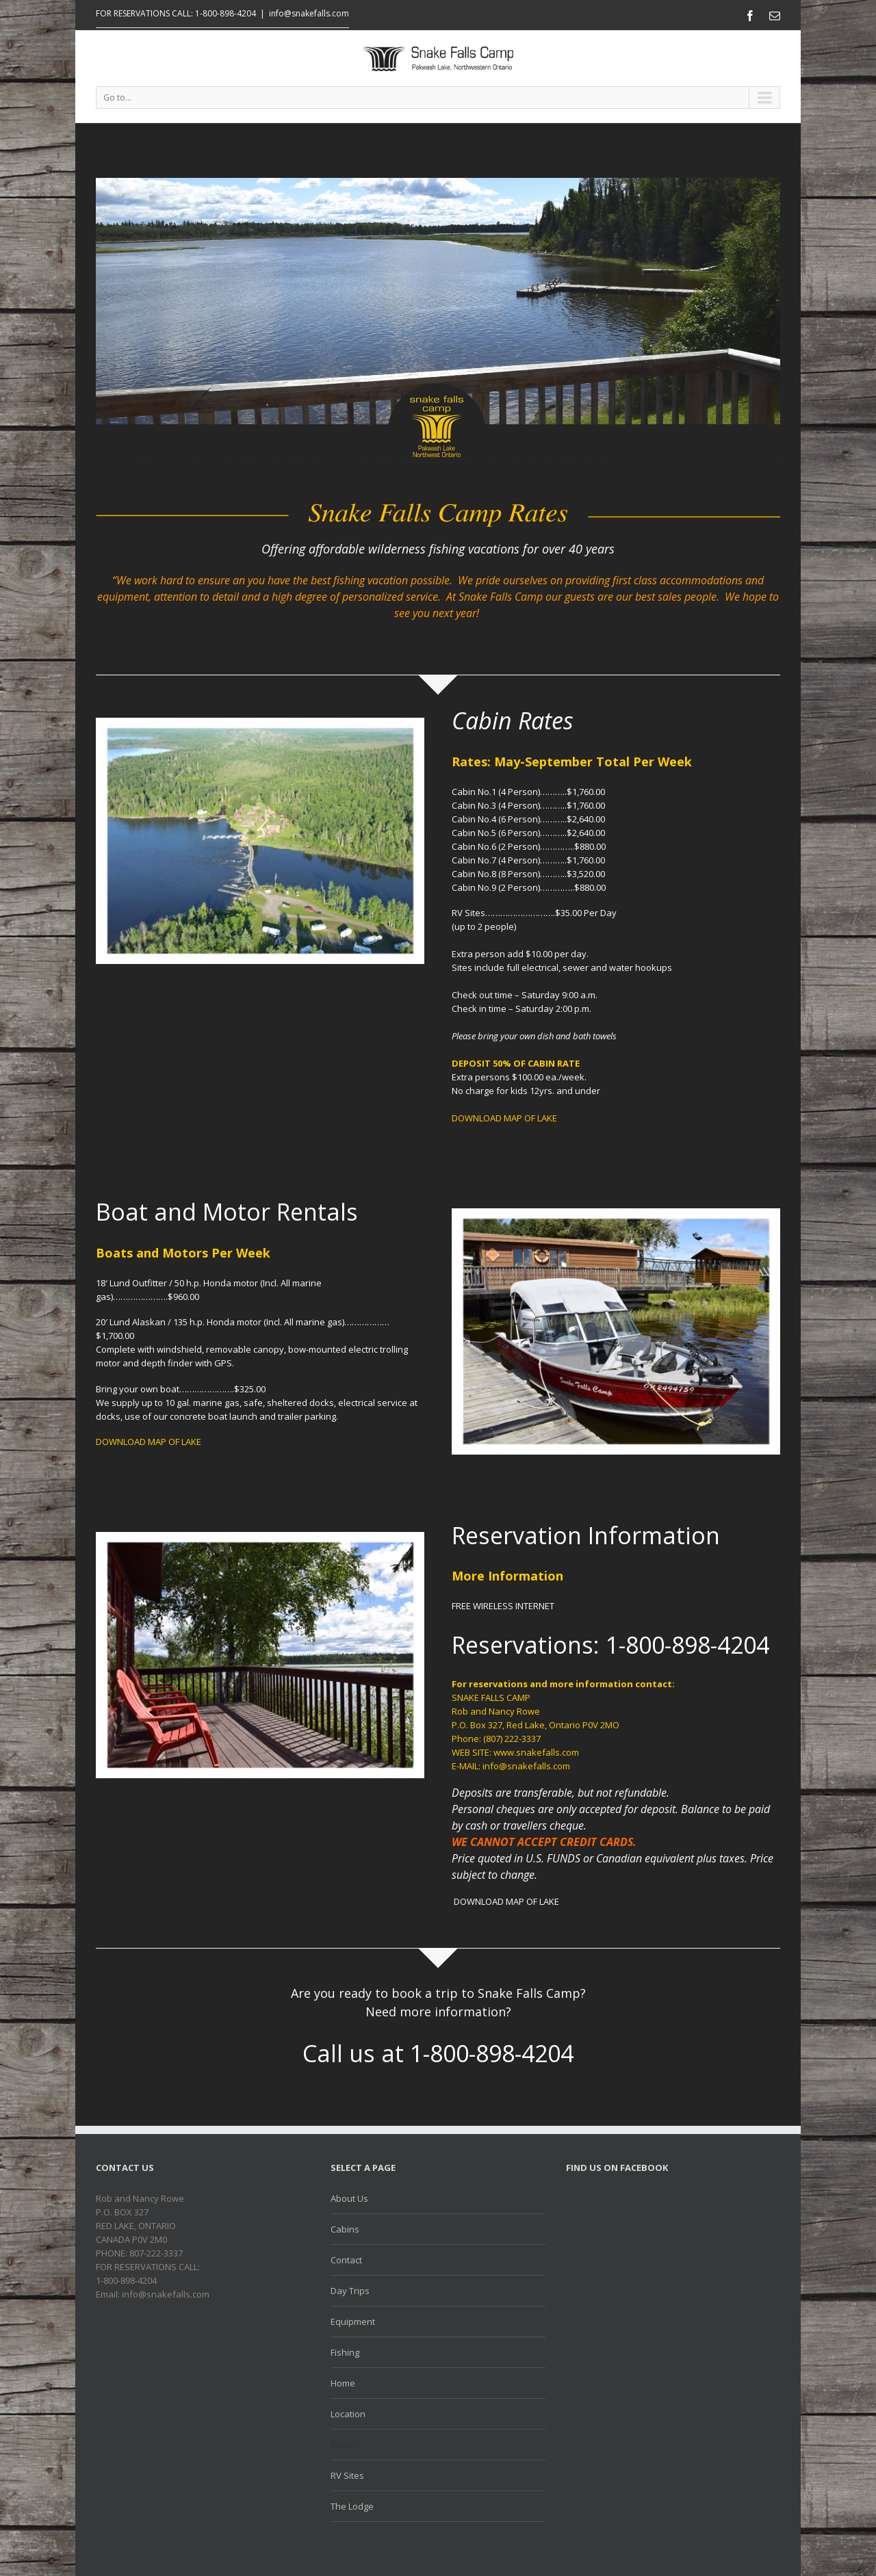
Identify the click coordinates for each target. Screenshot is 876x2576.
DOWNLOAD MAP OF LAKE (504, 1118)
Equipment (353, 2321)
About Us (349, 2198)
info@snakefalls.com (309, 13)
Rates (343, 2444)
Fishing (345, 2352)
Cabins (345, 2229)
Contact (346, 2260)
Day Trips (350, 2291)
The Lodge (352, 2506)
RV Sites (347, 2475)
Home (343, 2383)
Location (348, 2414)
